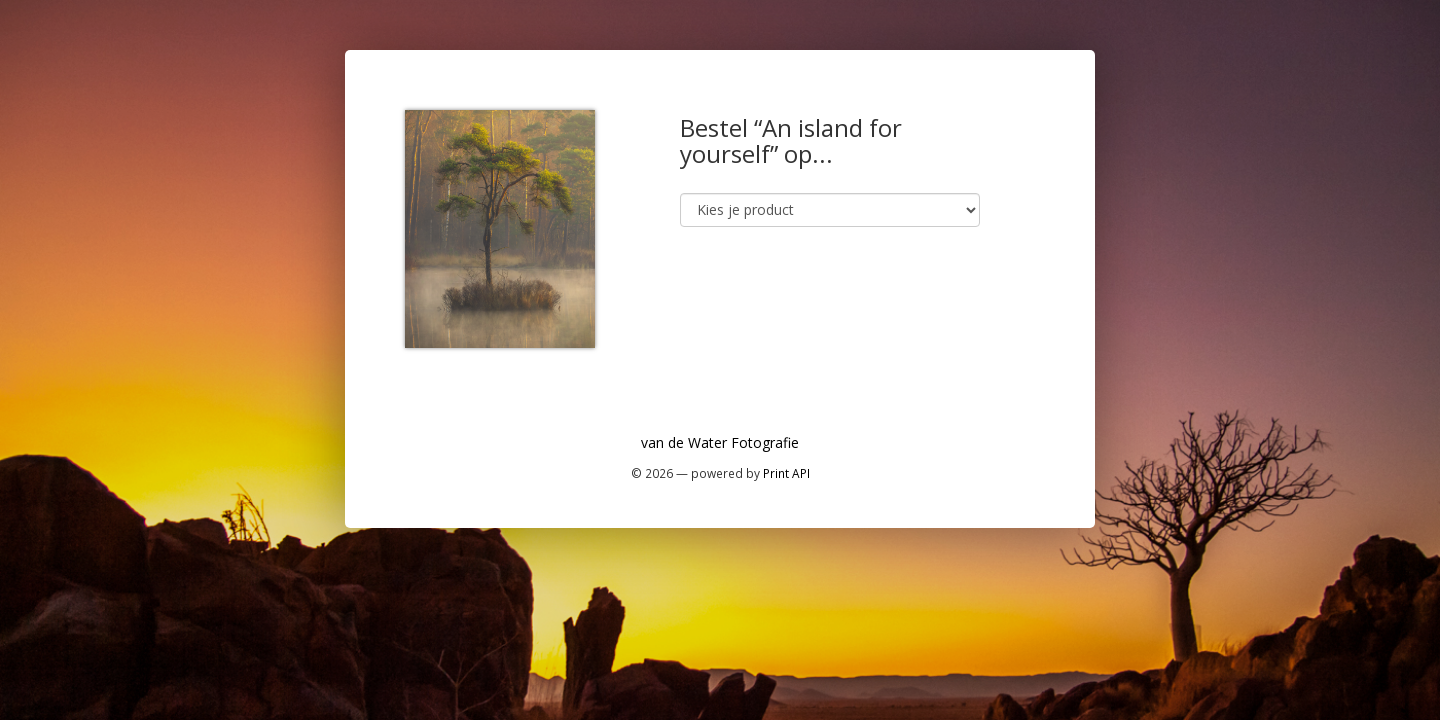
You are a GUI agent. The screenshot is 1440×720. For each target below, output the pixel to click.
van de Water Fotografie (720, 442)
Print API (786, 473)
